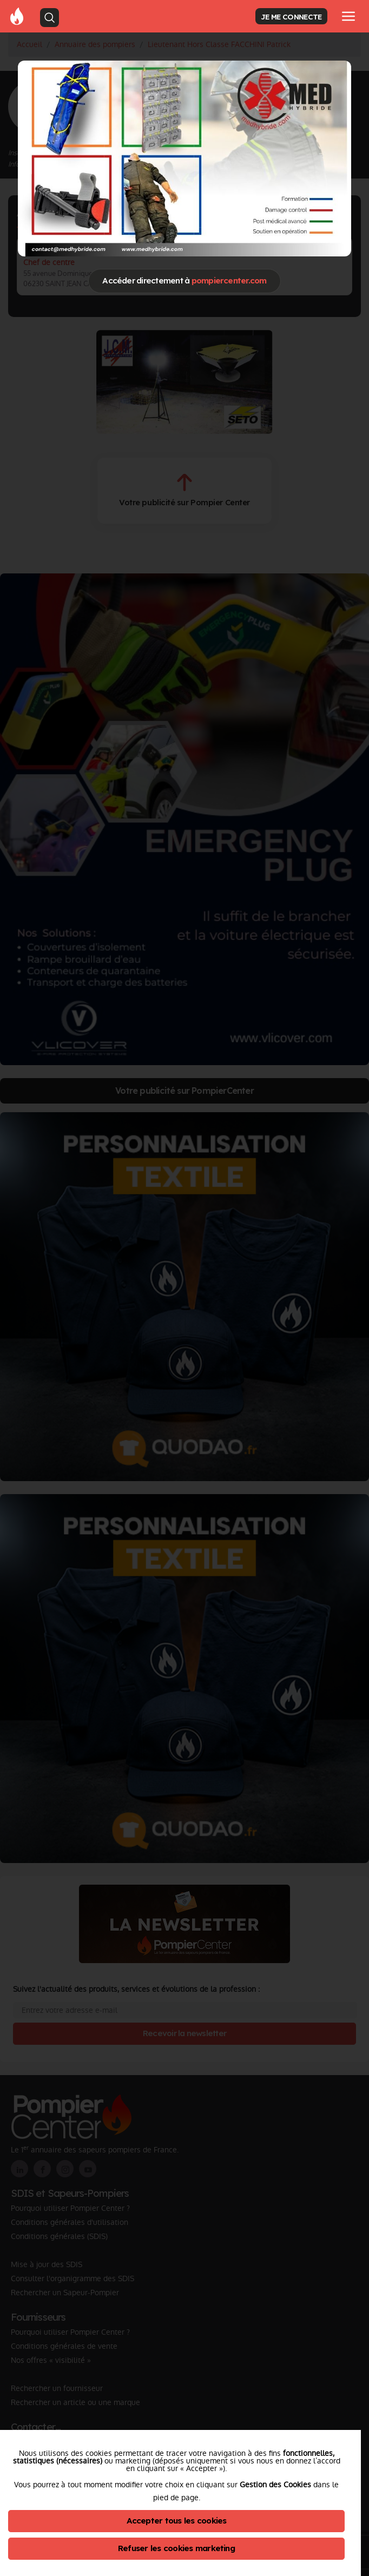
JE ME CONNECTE (291, 16)
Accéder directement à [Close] (184, 280)
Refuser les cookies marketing (176, 2548)
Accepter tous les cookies (177, 2520)
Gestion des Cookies (275, 2484)
